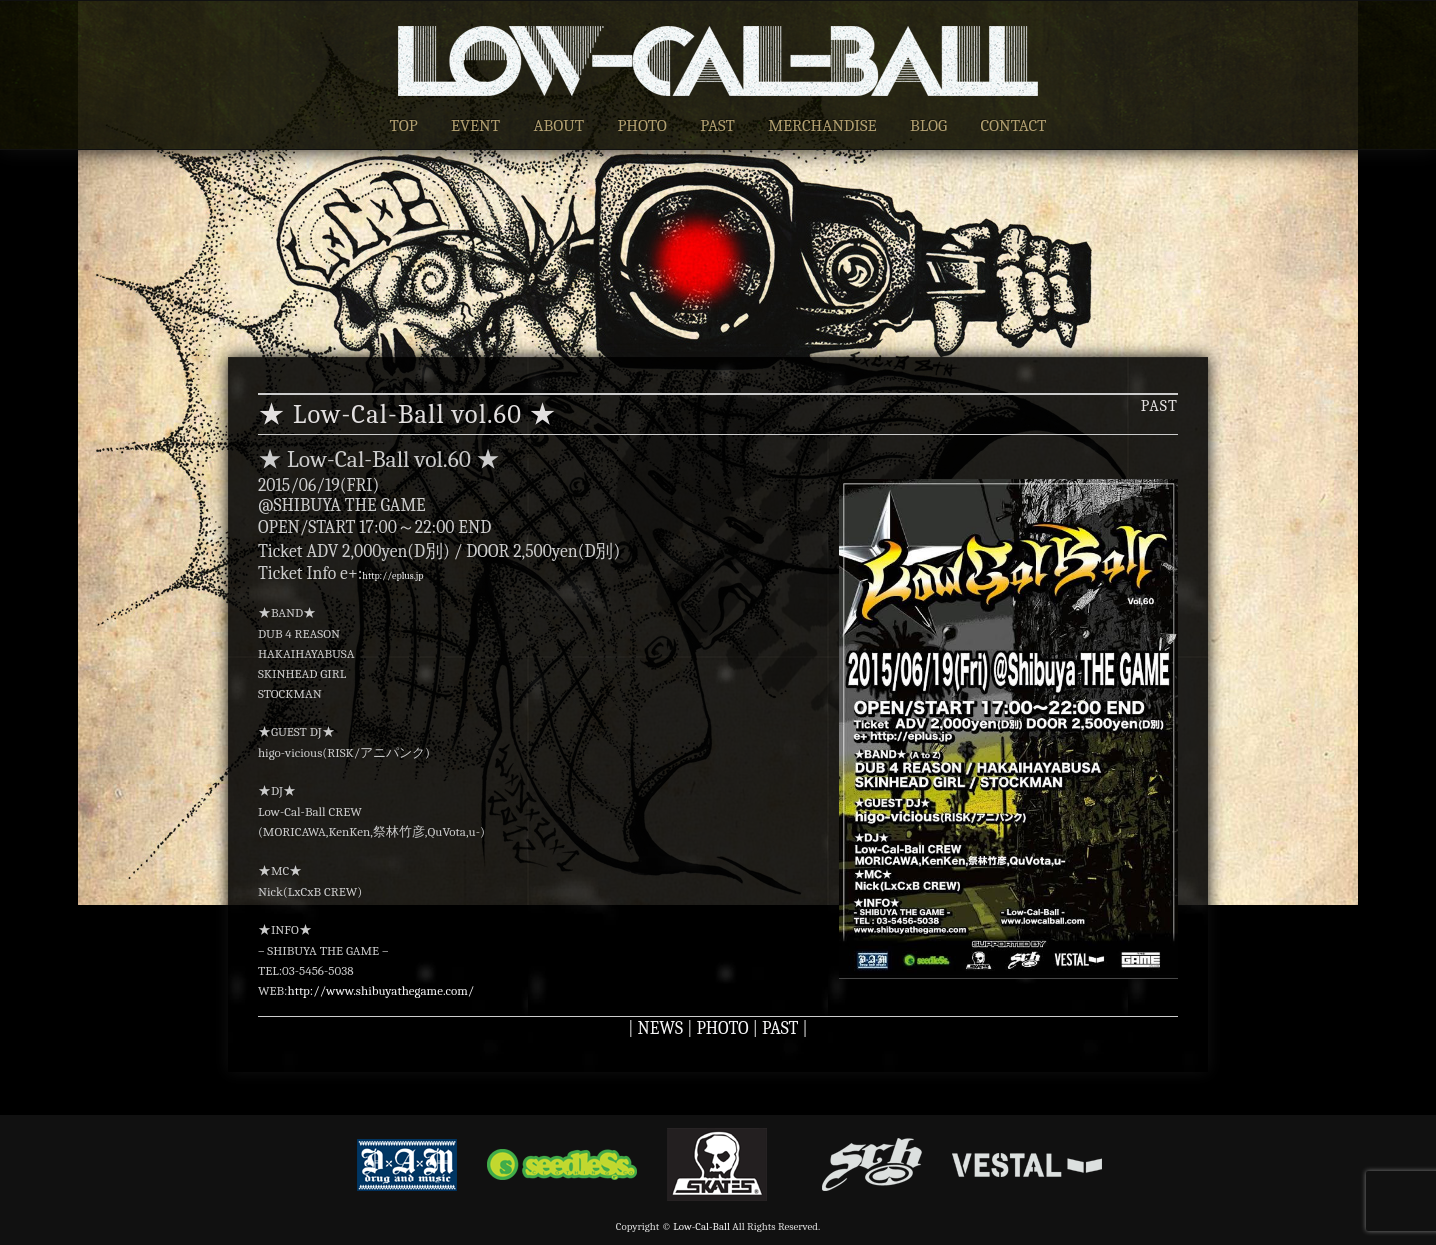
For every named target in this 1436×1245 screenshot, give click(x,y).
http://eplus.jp (392, 576)
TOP (404, 125)
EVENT (475, 125)
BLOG (928, 125)
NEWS (661, 1028)
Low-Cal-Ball (701, 1226)
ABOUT (558, 125)
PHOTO (641, 125)
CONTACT (1014, 125)
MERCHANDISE (822, 125)
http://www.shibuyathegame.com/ (380, 990)
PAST (717, 125)
